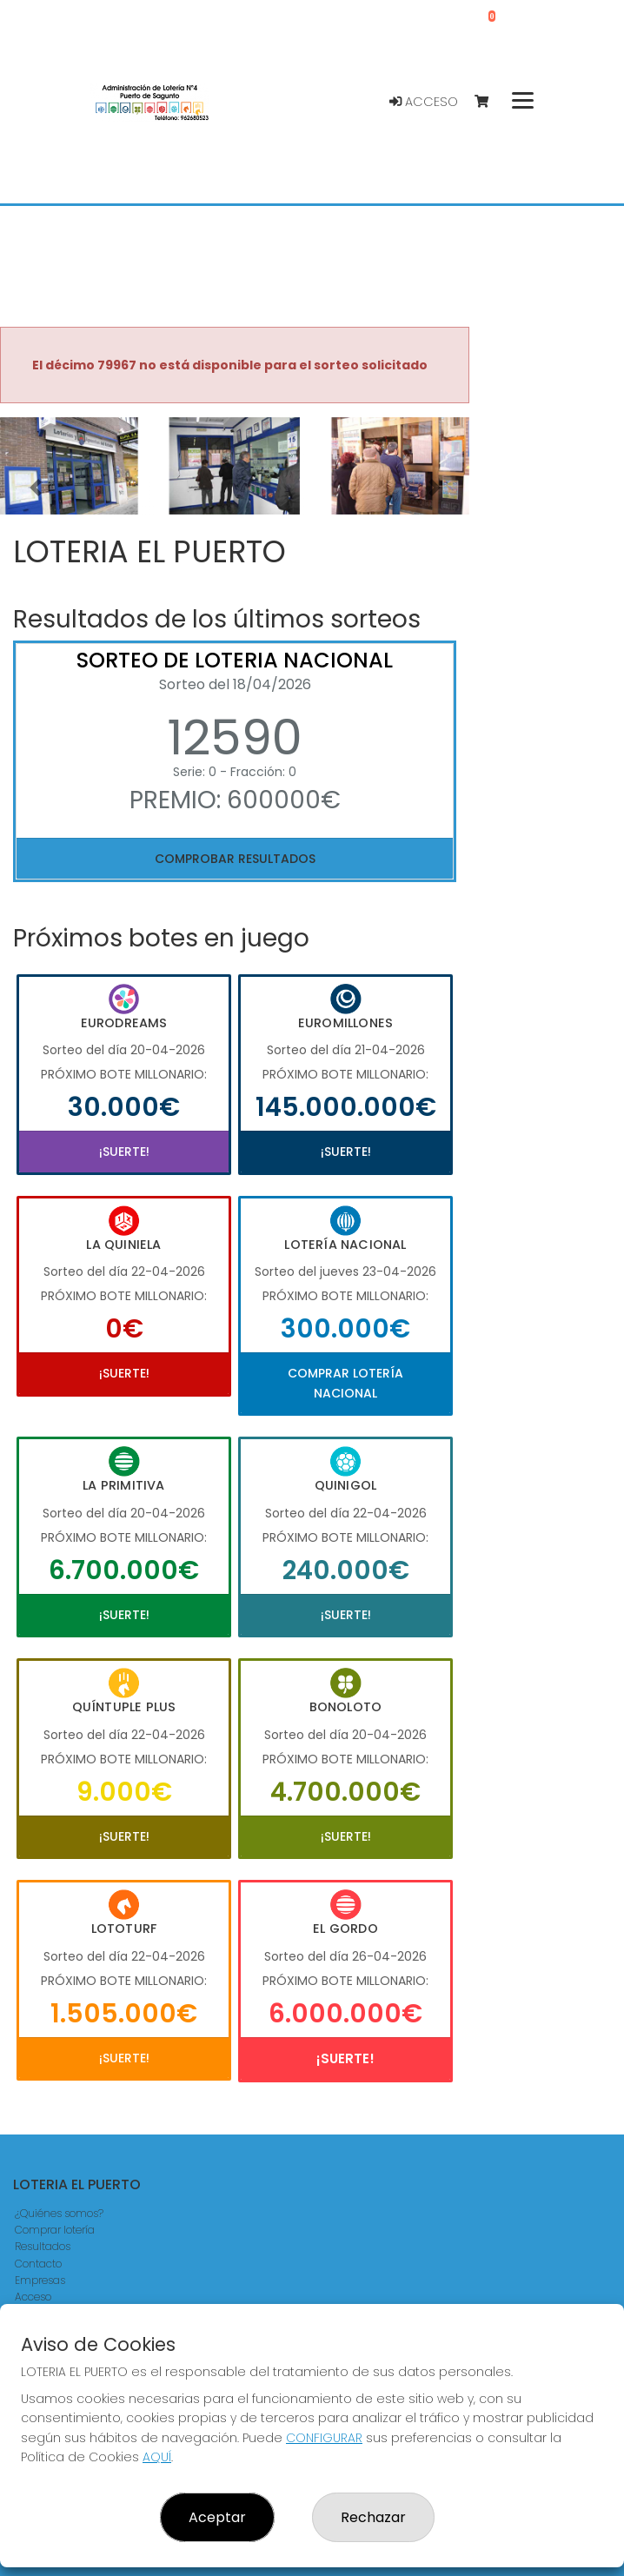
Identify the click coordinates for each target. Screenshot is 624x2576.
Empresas (40, 2280)
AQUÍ (157, 2457)
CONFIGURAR (324, 2438)
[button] (35, 488)
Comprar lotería (55, 2229)
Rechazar (373, 2517)
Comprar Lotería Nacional (345, 1382)
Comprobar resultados (235, 858)
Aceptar (217, 2517)
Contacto (38, 2263)
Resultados (42, 2246)
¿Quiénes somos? (59, 2213)
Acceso (423, 101)
